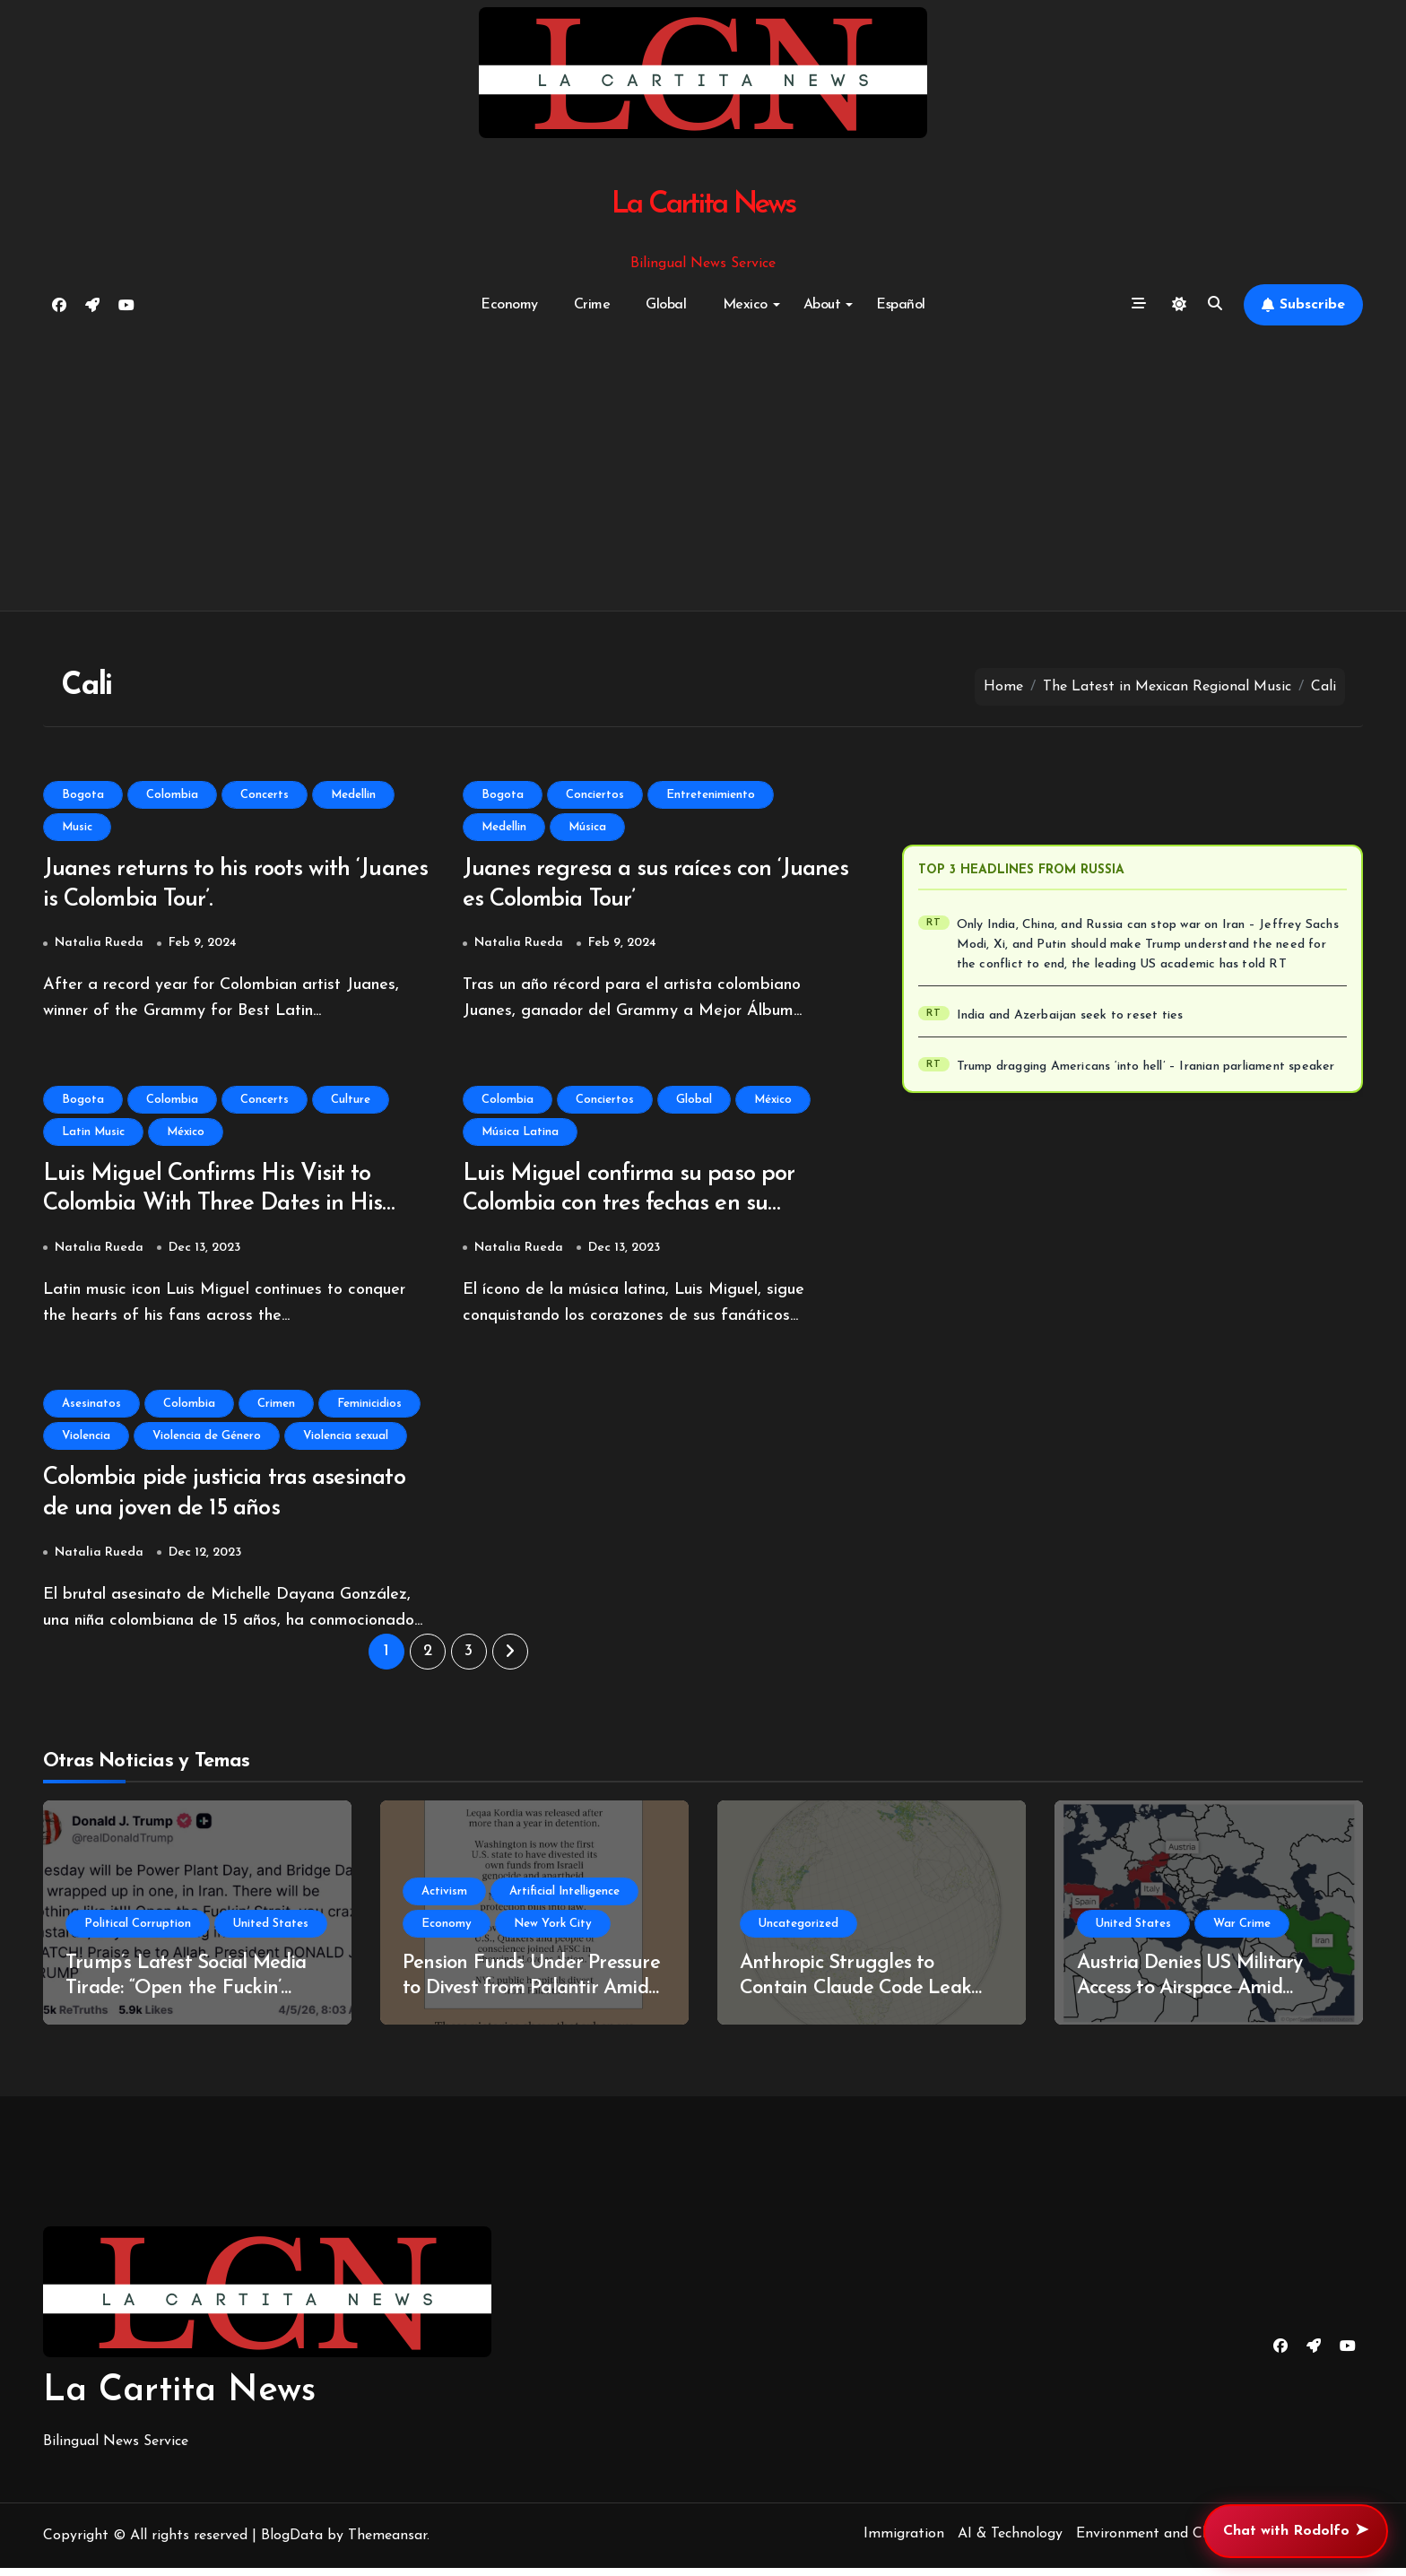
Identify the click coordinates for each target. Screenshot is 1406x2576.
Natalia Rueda (99, 945)
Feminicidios (369, 1409)
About (828, 305)
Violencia (86, 1441)
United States (270, 1932)
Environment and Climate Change (1187, 2542)
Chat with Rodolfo (1295, 2531)
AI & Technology (1010, 2542)
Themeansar (387, 2544)
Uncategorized (798, 1932)
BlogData (292, 2544)
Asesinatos (91, 1409)
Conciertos (595, 795)
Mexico (751, 305)
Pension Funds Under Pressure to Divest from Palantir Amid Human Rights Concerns (531, 1997)
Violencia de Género (206, 1441)
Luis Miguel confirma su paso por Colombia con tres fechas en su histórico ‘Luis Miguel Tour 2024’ (637, 1209)
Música (587, 827)
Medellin (353, 795)
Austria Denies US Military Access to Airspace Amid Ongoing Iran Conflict (1189, 1997)
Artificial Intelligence (564, 1899)
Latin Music (93, 1135)
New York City (553, 1932)
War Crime (1242, 1932)
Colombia (172, 795)
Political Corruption (137, 1932)
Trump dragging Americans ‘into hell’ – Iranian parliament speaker (1146, 1066)
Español (900, 305)
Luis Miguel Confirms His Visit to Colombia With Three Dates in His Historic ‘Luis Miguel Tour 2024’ (219, 1209)
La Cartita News (703, 205)
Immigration (904, 2542)
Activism (444, 1899)
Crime (592, 305)
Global (666, 305)
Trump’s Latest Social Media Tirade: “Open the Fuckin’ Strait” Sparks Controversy (186, 1997)
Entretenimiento (710, 795)
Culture (350, 1102)
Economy (509, 305)
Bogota (83, 795)
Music (77, 827)
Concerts (264, 795)
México (185, 1135)
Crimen (276, 1409)
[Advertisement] (703, 468)
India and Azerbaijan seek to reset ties (1070, 1015)
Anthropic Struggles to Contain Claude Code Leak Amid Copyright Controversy (861, 1997)
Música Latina (520, 1135)
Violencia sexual (345, 1441)
